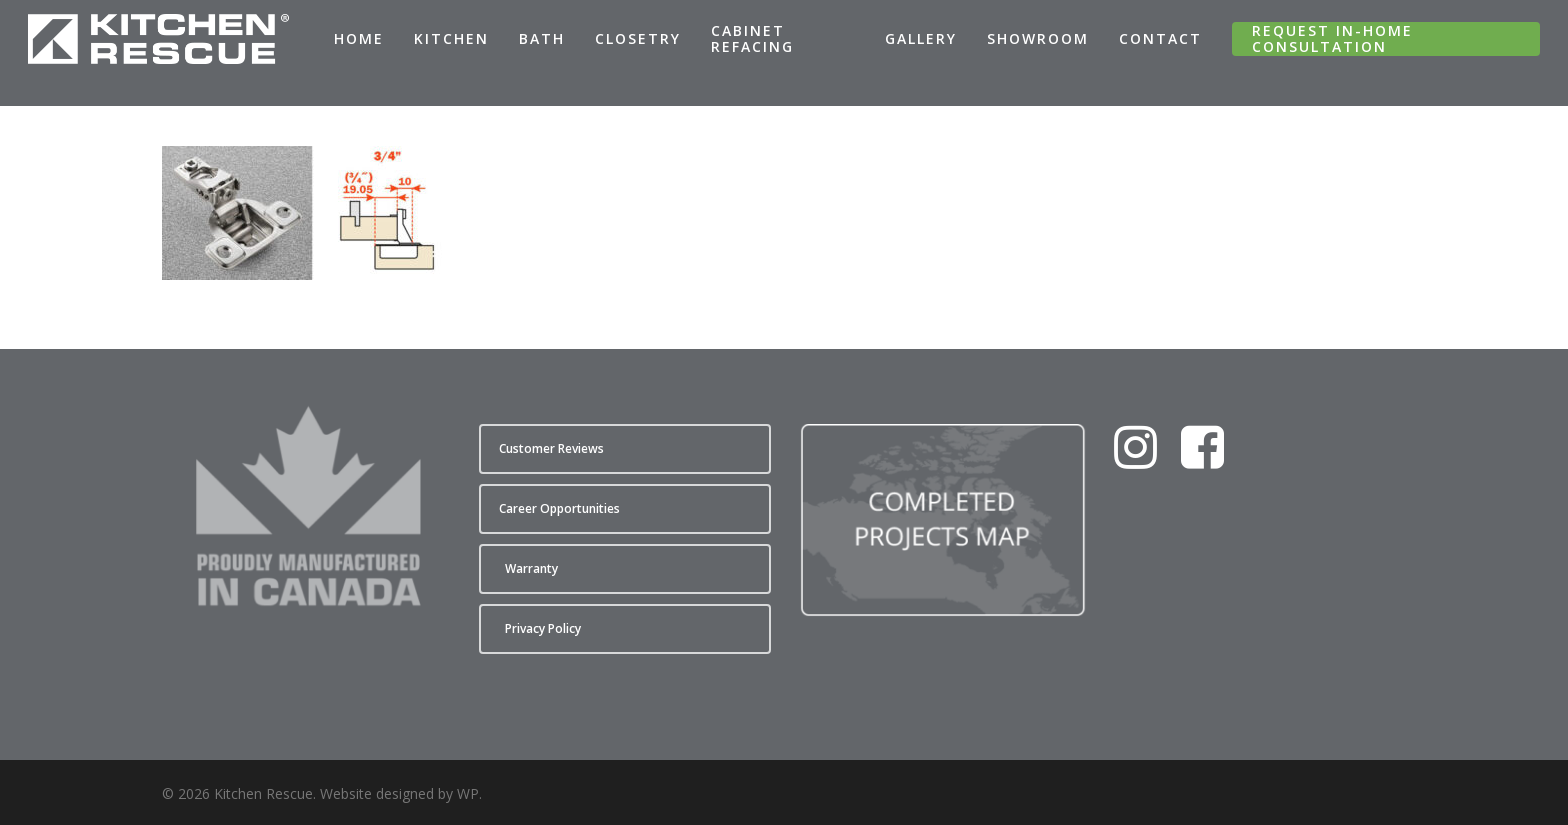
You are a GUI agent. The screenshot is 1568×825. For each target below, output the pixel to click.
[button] (625, 449)
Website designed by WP (399, 793)
